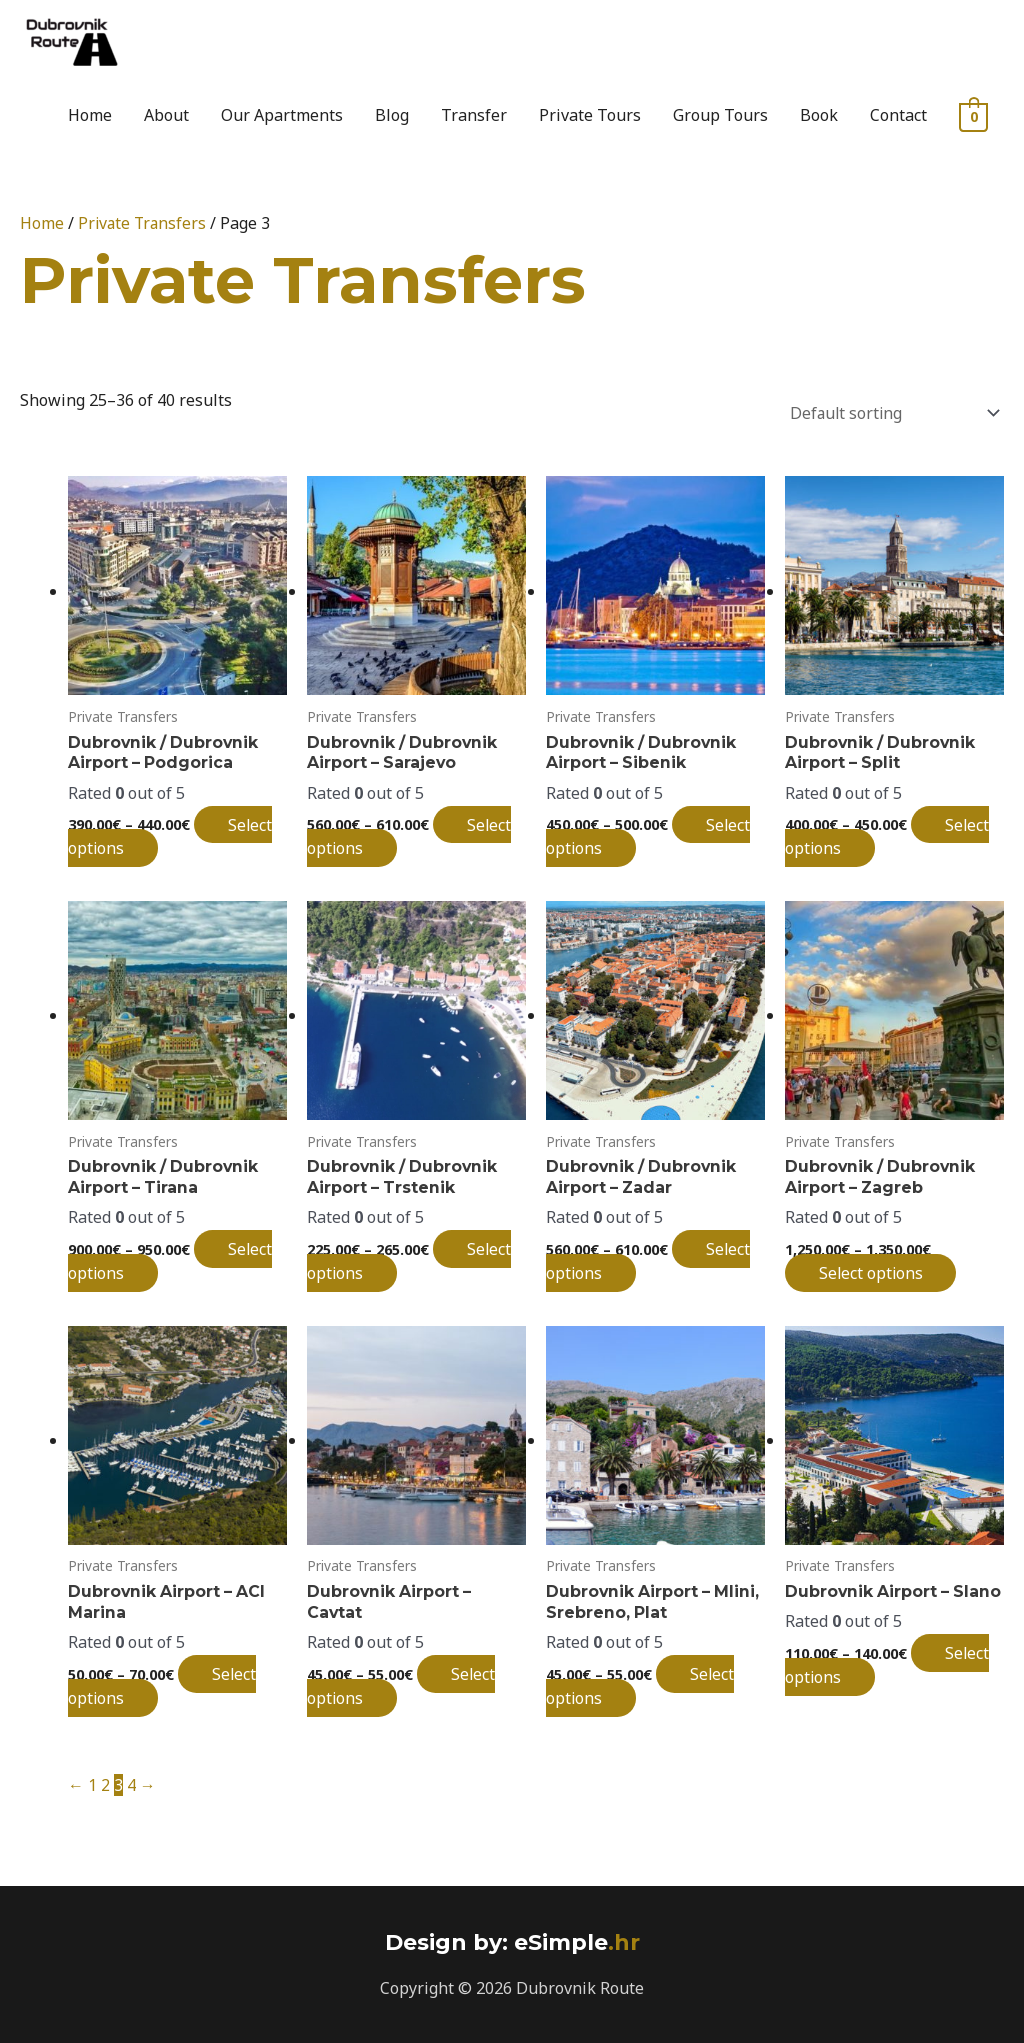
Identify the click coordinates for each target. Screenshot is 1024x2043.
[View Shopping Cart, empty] (973, 116)
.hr (574, 1939)
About (166, 115)
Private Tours (590, 115)
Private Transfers (144, 223)
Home (90, 115)
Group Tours (720, 115)
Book (819, 115)
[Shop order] (888, 410)
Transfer (474, 115)
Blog (392, 115)
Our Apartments (282, 115)
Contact (898, 115)
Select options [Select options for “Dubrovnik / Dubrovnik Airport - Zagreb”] (876, 1270)
